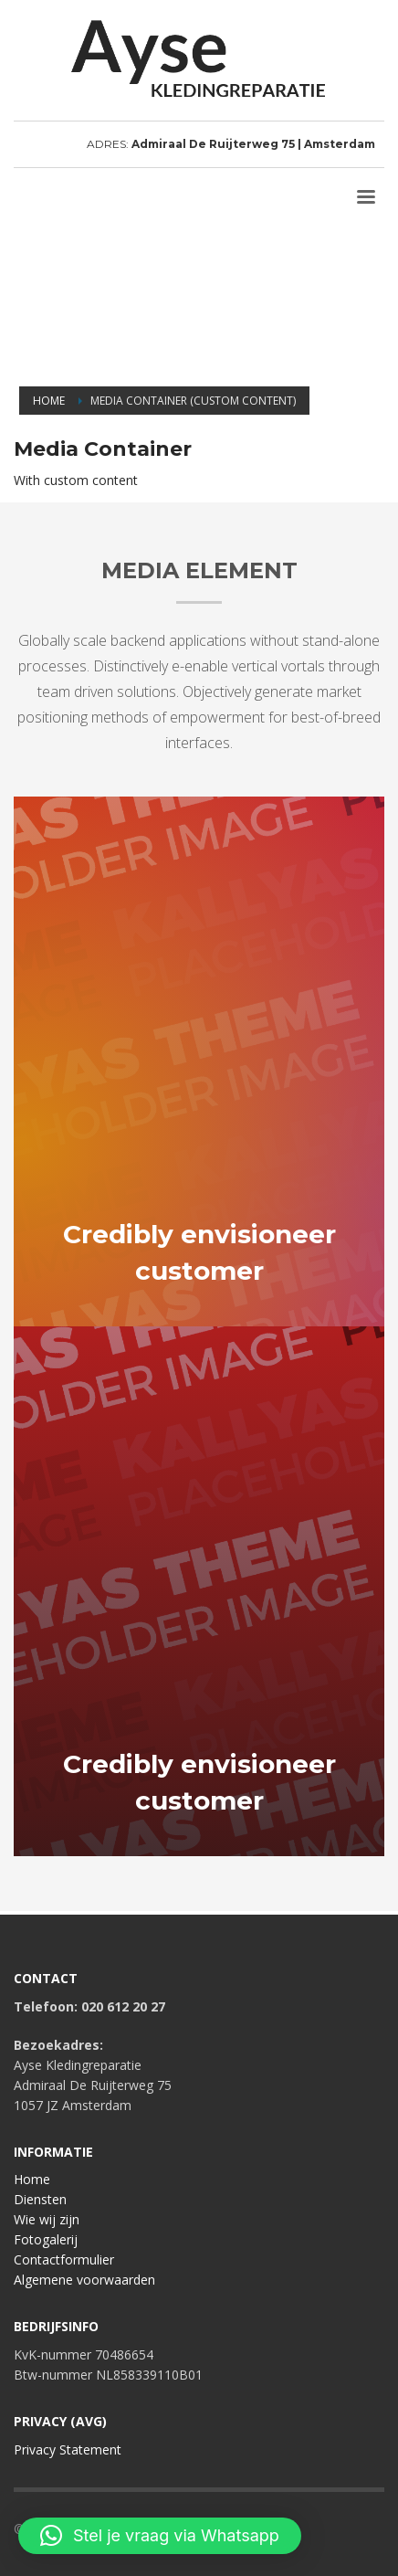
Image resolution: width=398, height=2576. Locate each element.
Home (32, 2179)
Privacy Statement (67, 2449)
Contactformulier (64, 2259)
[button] (159, 2536)
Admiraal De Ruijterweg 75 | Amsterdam (253, 144)
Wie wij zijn (46, 2219)
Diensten (40, 2199)
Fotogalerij (46, 2239)
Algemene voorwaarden (84, 2279)
